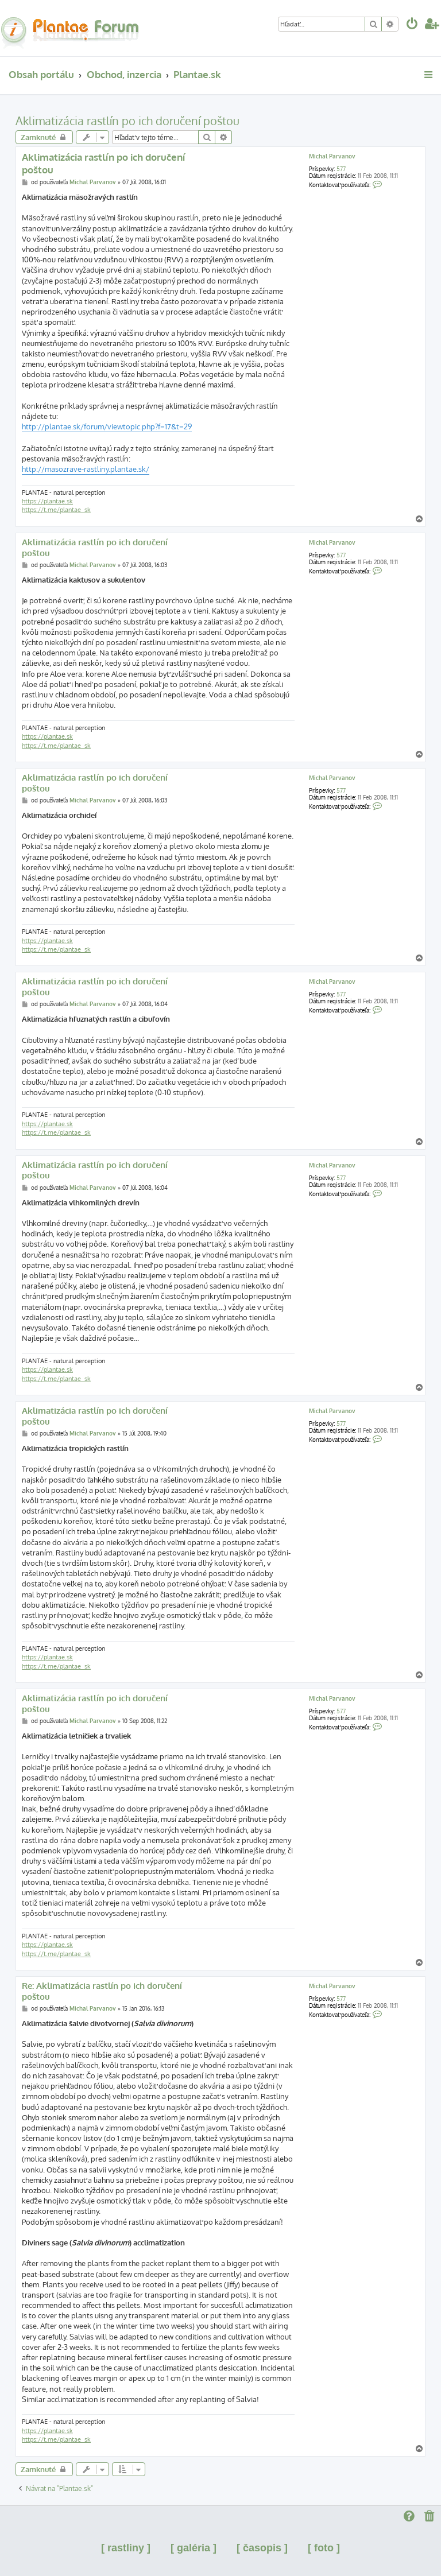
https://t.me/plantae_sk (56, 510)
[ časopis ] (262, 2548)
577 (341, 168)
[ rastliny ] (125, 2548)
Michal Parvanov (332, 156)
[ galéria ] (193, 2548)
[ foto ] (324, 2548)
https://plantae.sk (47, 501)
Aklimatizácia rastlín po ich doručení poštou (127, 120)
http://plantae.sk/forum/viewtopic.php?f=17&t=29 (107, 426)
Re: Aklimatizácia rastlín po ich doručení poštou (102, 1991)
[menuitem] (412, 25)
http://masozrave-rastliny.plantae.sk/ (85, 469)
